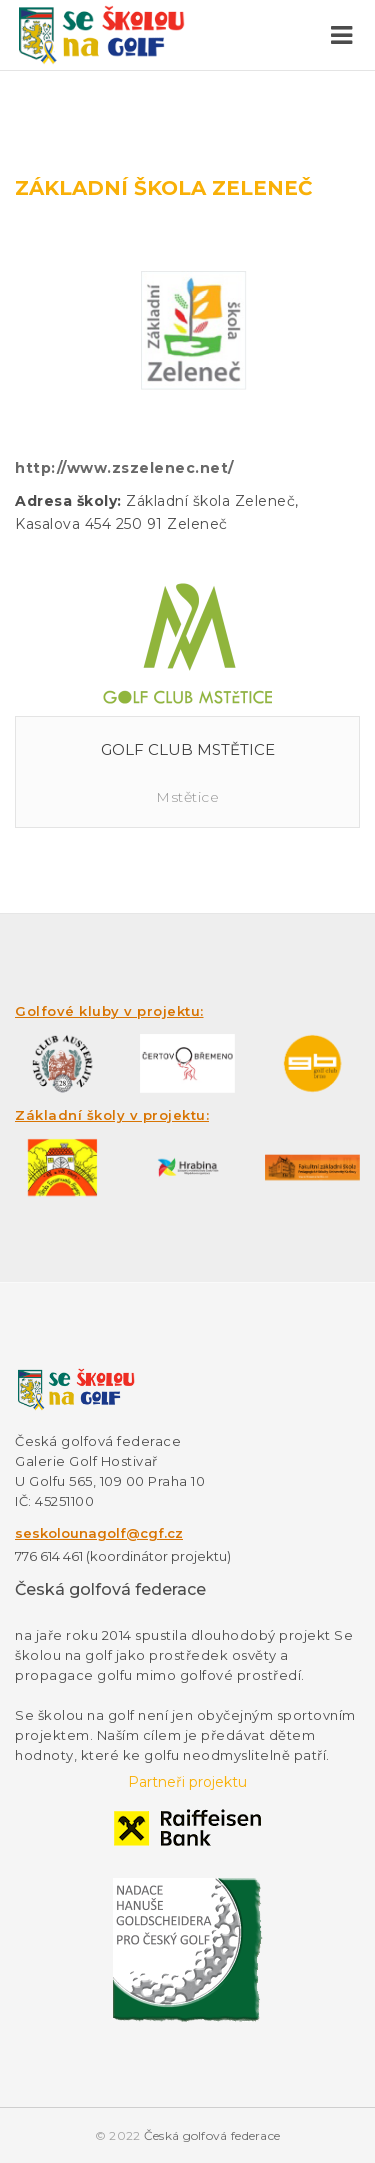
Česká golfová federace (212, 2135)
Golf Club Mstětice (188, 749)
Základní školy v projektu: (112, 1115)
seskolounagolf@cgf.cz (99, 1533)
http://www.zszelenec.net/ (124, 468)
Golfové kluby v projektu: (109, 1011)
